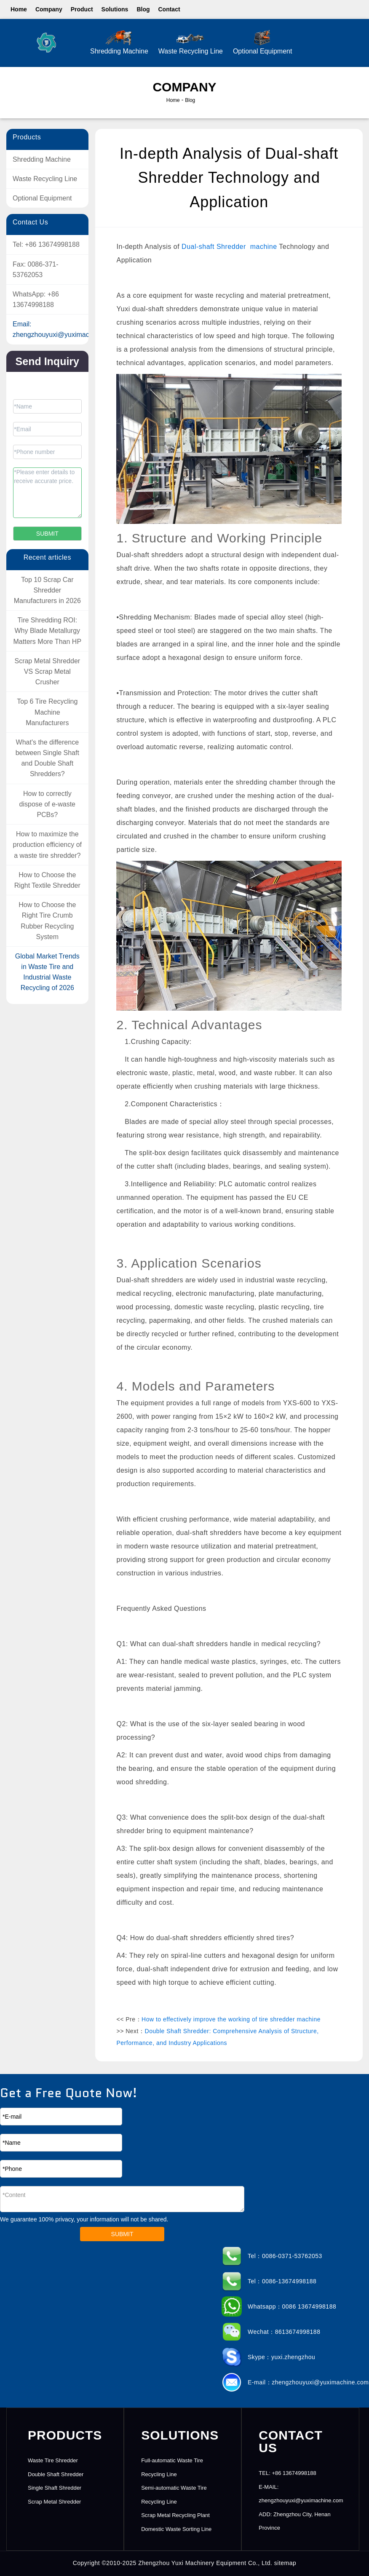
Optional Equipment (262, 42)
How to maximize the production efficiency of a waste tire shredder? (47, 844)
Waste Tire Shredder (53, 2460)
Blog (143, 9)
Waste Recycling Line (190, 42)
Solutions (115, 9)
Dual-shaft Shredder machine (229, 246)
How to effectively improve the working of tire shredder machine (231, 2019)
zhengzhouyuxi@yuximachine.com (65, 334)
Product (82, 9)
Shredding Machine (119, 42)
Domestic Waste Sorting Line (176, 2529)
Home (19, 9)
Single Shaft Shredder (54, 2488)
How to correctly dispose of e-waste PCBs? (47, 804)
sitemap (285, 2563)
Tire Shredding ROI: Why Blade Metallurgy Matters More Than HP (47, 631)
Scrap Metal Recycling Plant (175, 2515)
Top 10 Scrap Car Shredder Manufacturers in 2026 (47, 590)
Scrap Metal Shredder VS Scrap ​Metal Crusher (47, 671)
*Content (122, 2199)
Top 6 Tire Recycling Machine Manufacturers (47, 712)
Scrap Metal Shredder (54, 2502)
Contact (169, 9)
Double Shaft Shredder (55, 2474)
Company (48, 9)
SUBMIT (122, 2234)
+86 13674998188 (52, 244)
